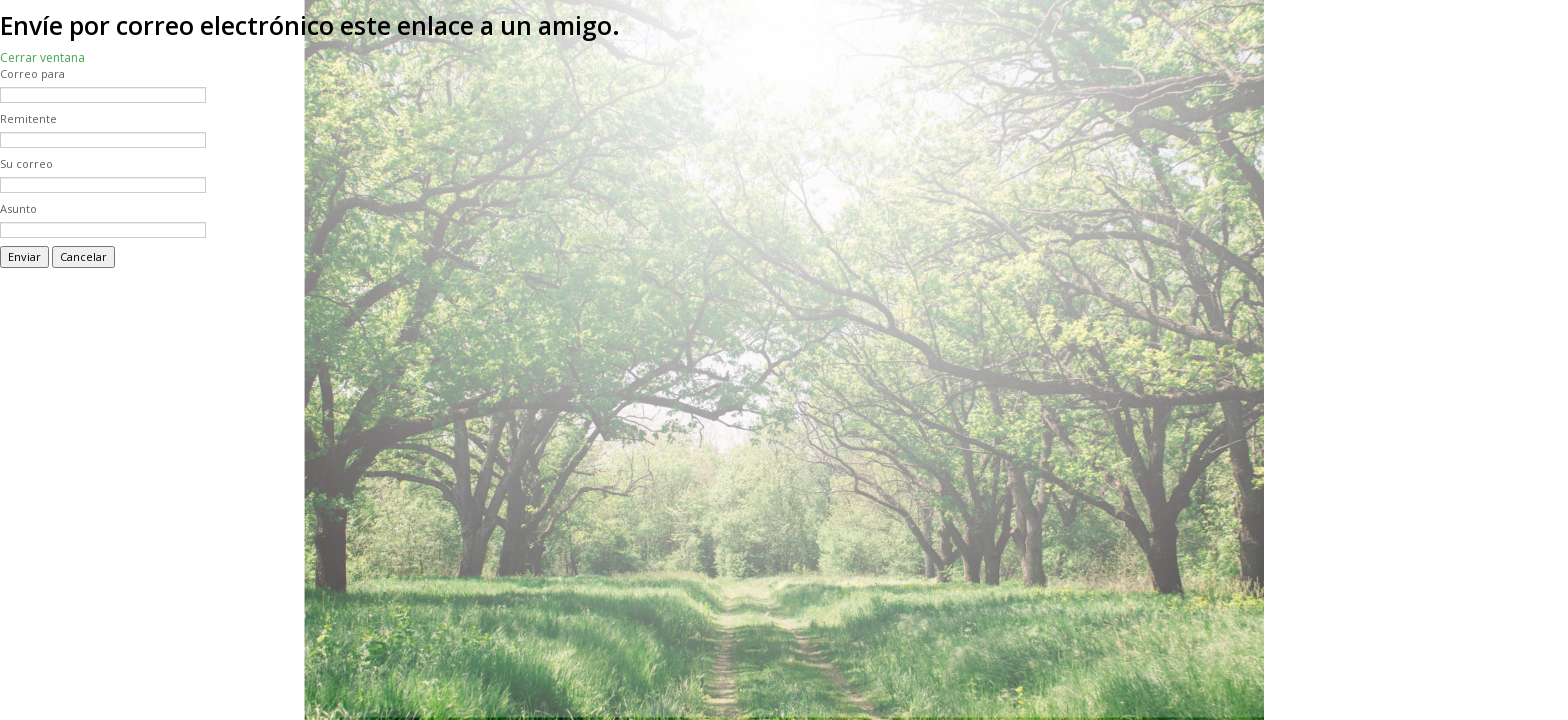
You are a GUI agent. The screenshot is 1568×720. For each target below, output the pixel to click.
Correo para (32, 73)
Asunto (18, 208)
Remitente (28, 118)
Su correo (26, 163)
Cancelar (83, 256)
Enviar (24, 256)
